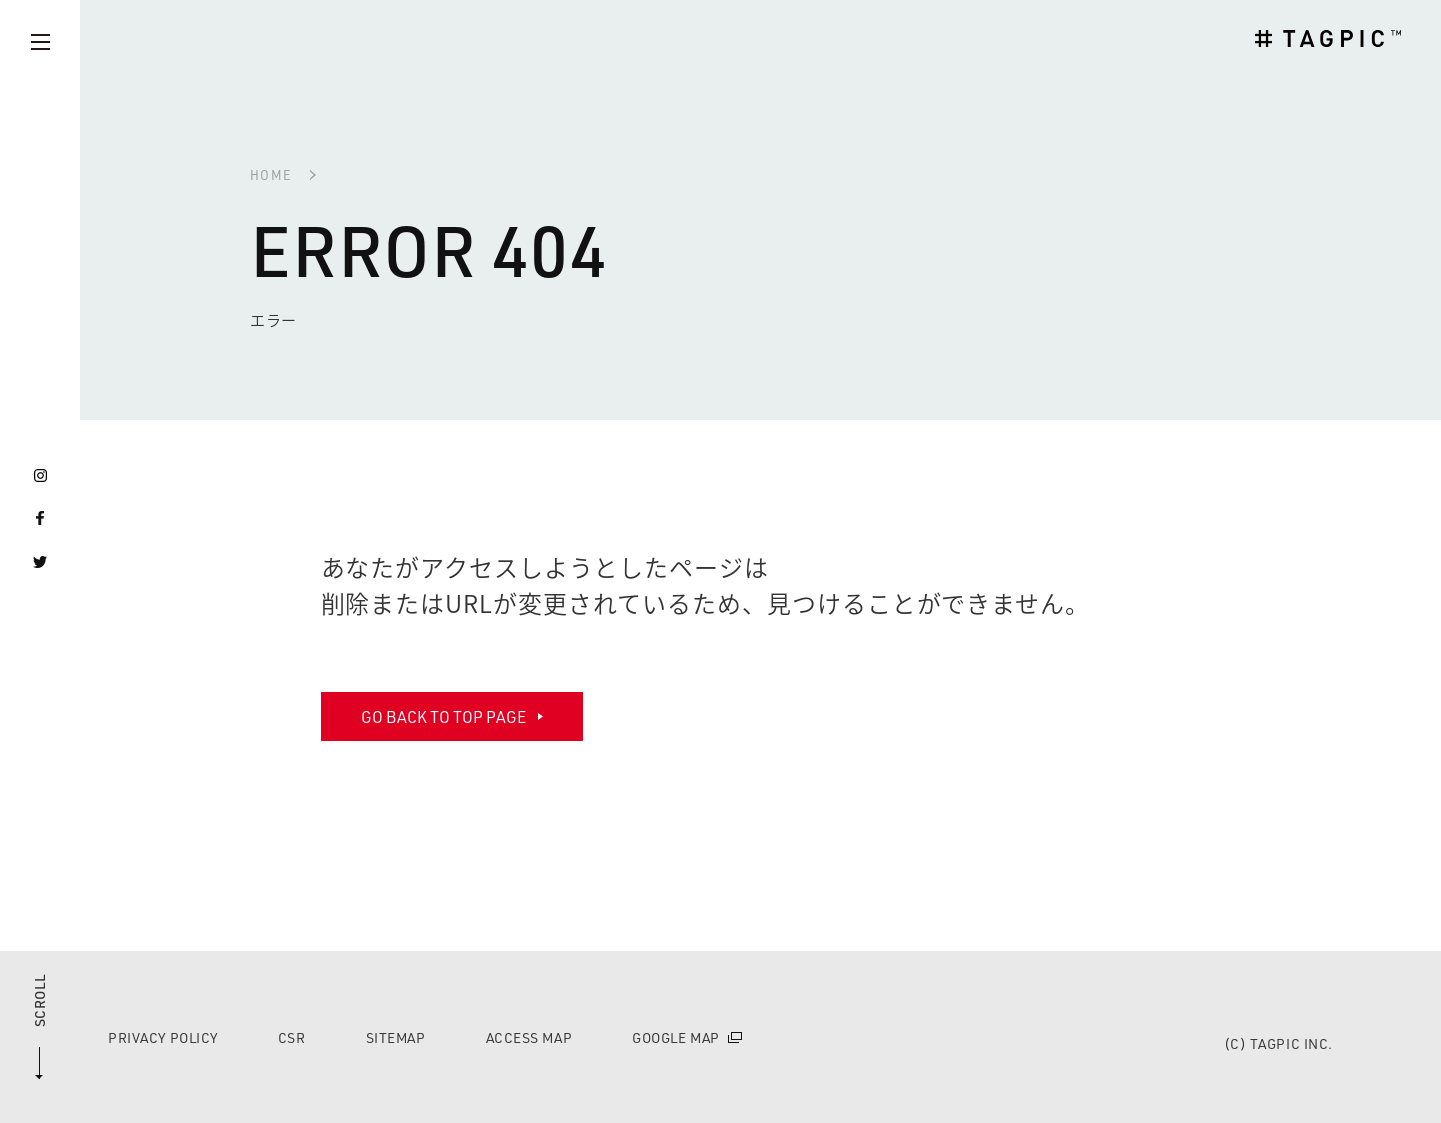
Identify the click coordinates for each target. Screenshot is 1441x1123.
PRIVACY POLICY (163, 1038)
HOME (271, 174)
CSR (292, 1038)
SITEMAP (396, 1038)
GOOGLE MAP (676, 1038)
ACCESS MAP (529, 1038)
